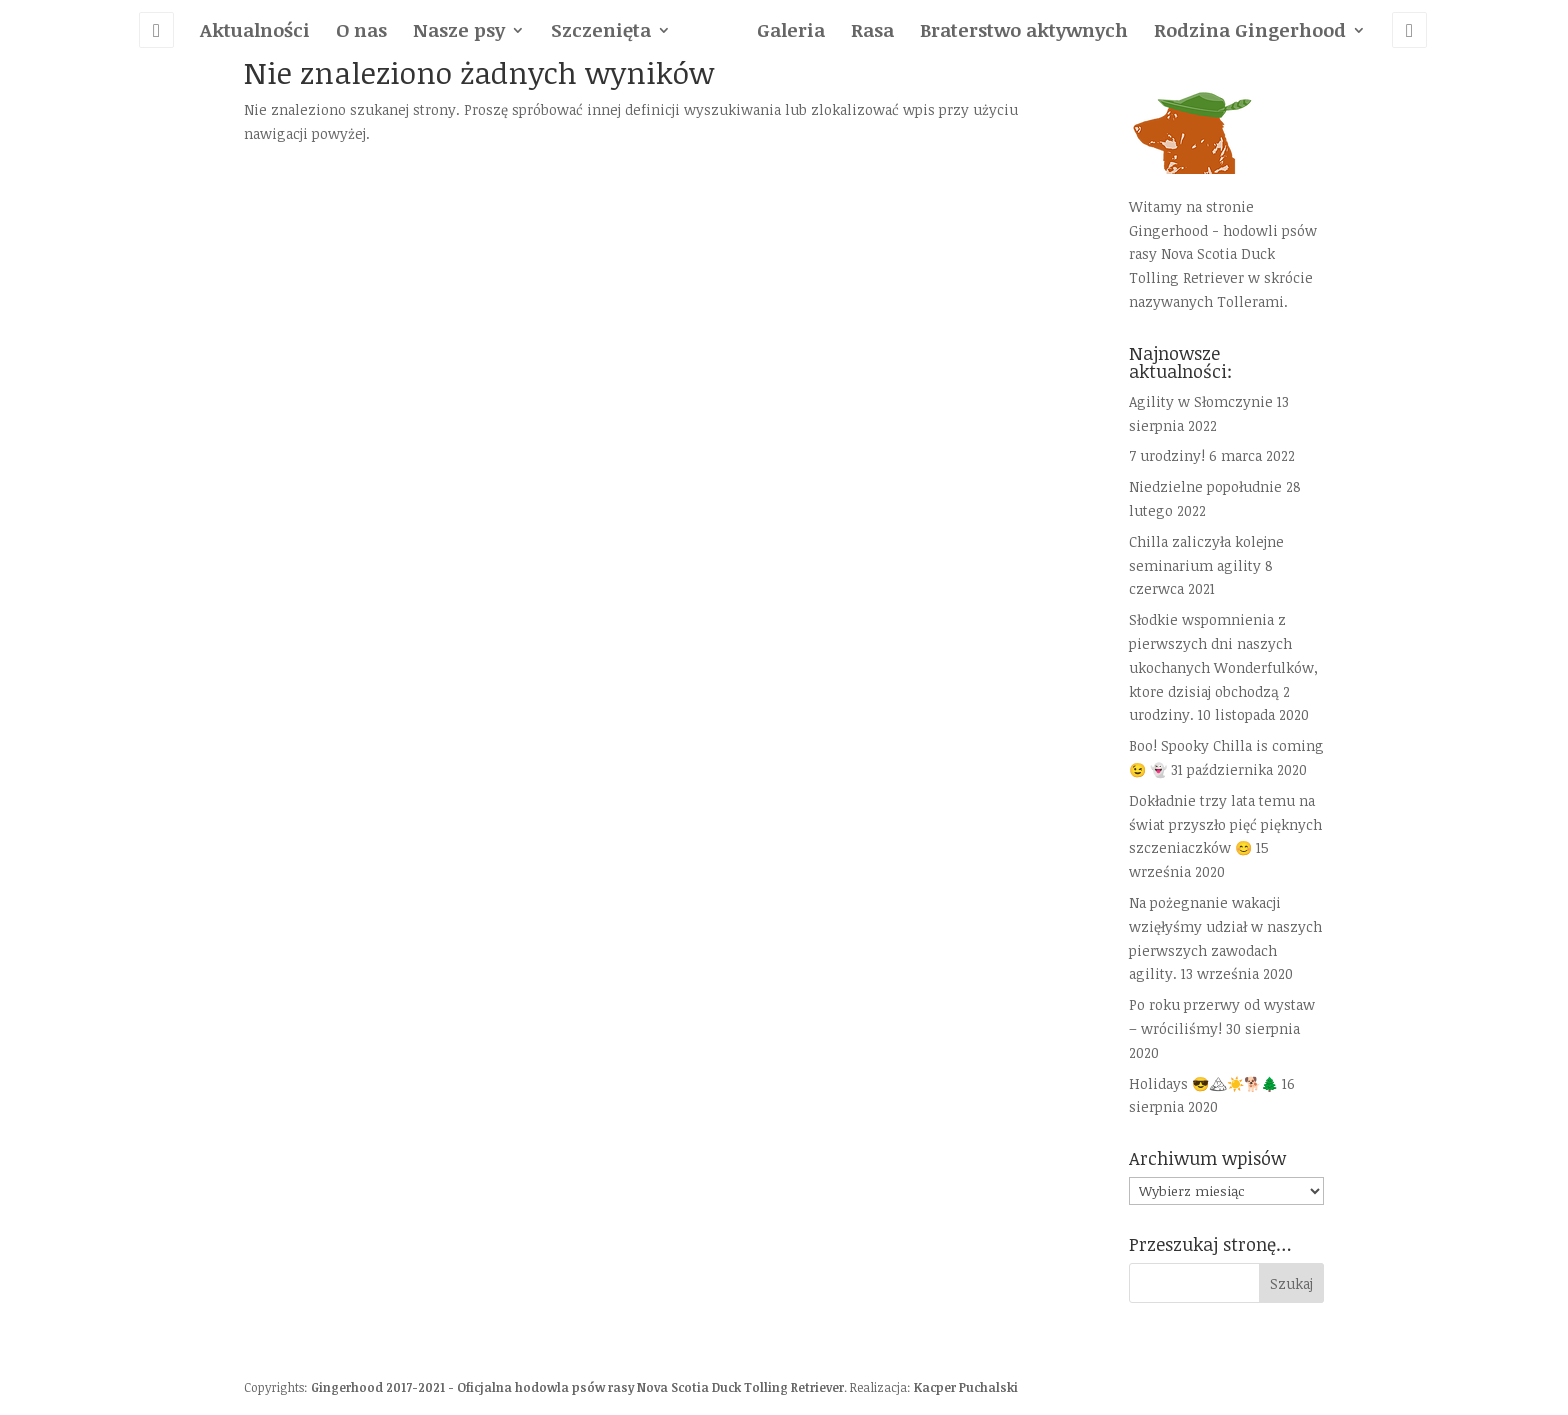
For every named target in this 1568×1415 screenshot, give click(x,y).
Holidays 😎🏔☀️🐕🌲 (1203, 1083)
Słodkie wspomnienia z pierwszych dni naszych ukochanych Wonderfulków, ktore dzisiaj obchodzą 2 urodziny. (1223, 667)
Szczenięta (601, 33)
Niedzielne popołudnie (1205, 486)
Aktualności (255, 33)
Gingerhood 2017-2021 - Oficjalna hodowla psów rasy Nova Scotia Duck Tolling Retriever (577, 1387)
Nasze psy (459, 33)
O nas (361, 33)
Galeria (791, 33)
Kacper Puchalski (966, 1387)
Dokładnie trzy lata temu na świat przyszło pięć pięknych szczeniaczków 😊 (1225, 824)
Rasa (872, 33)
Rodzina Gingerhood (1250, 33)
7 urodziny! (1167, 455)
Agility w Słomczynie (1201, 401)
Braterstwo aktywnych (1024, 33)
